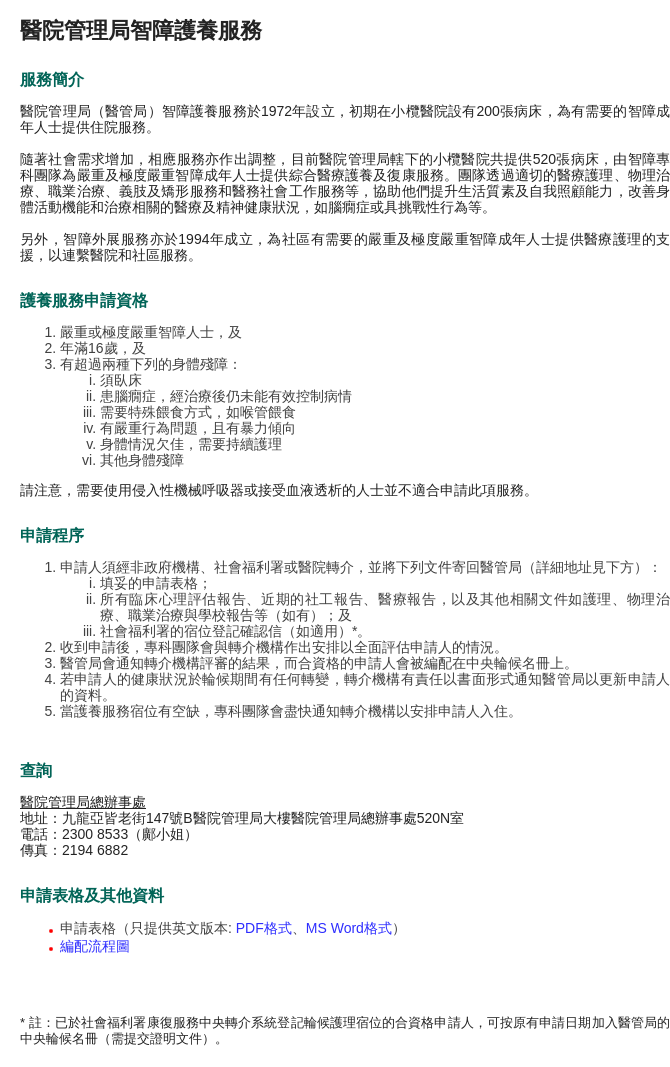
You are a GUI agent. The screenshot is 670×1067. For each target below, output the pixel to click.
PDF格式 (264, 928)
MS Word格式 (349, 928)
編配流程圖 (95, 946)
